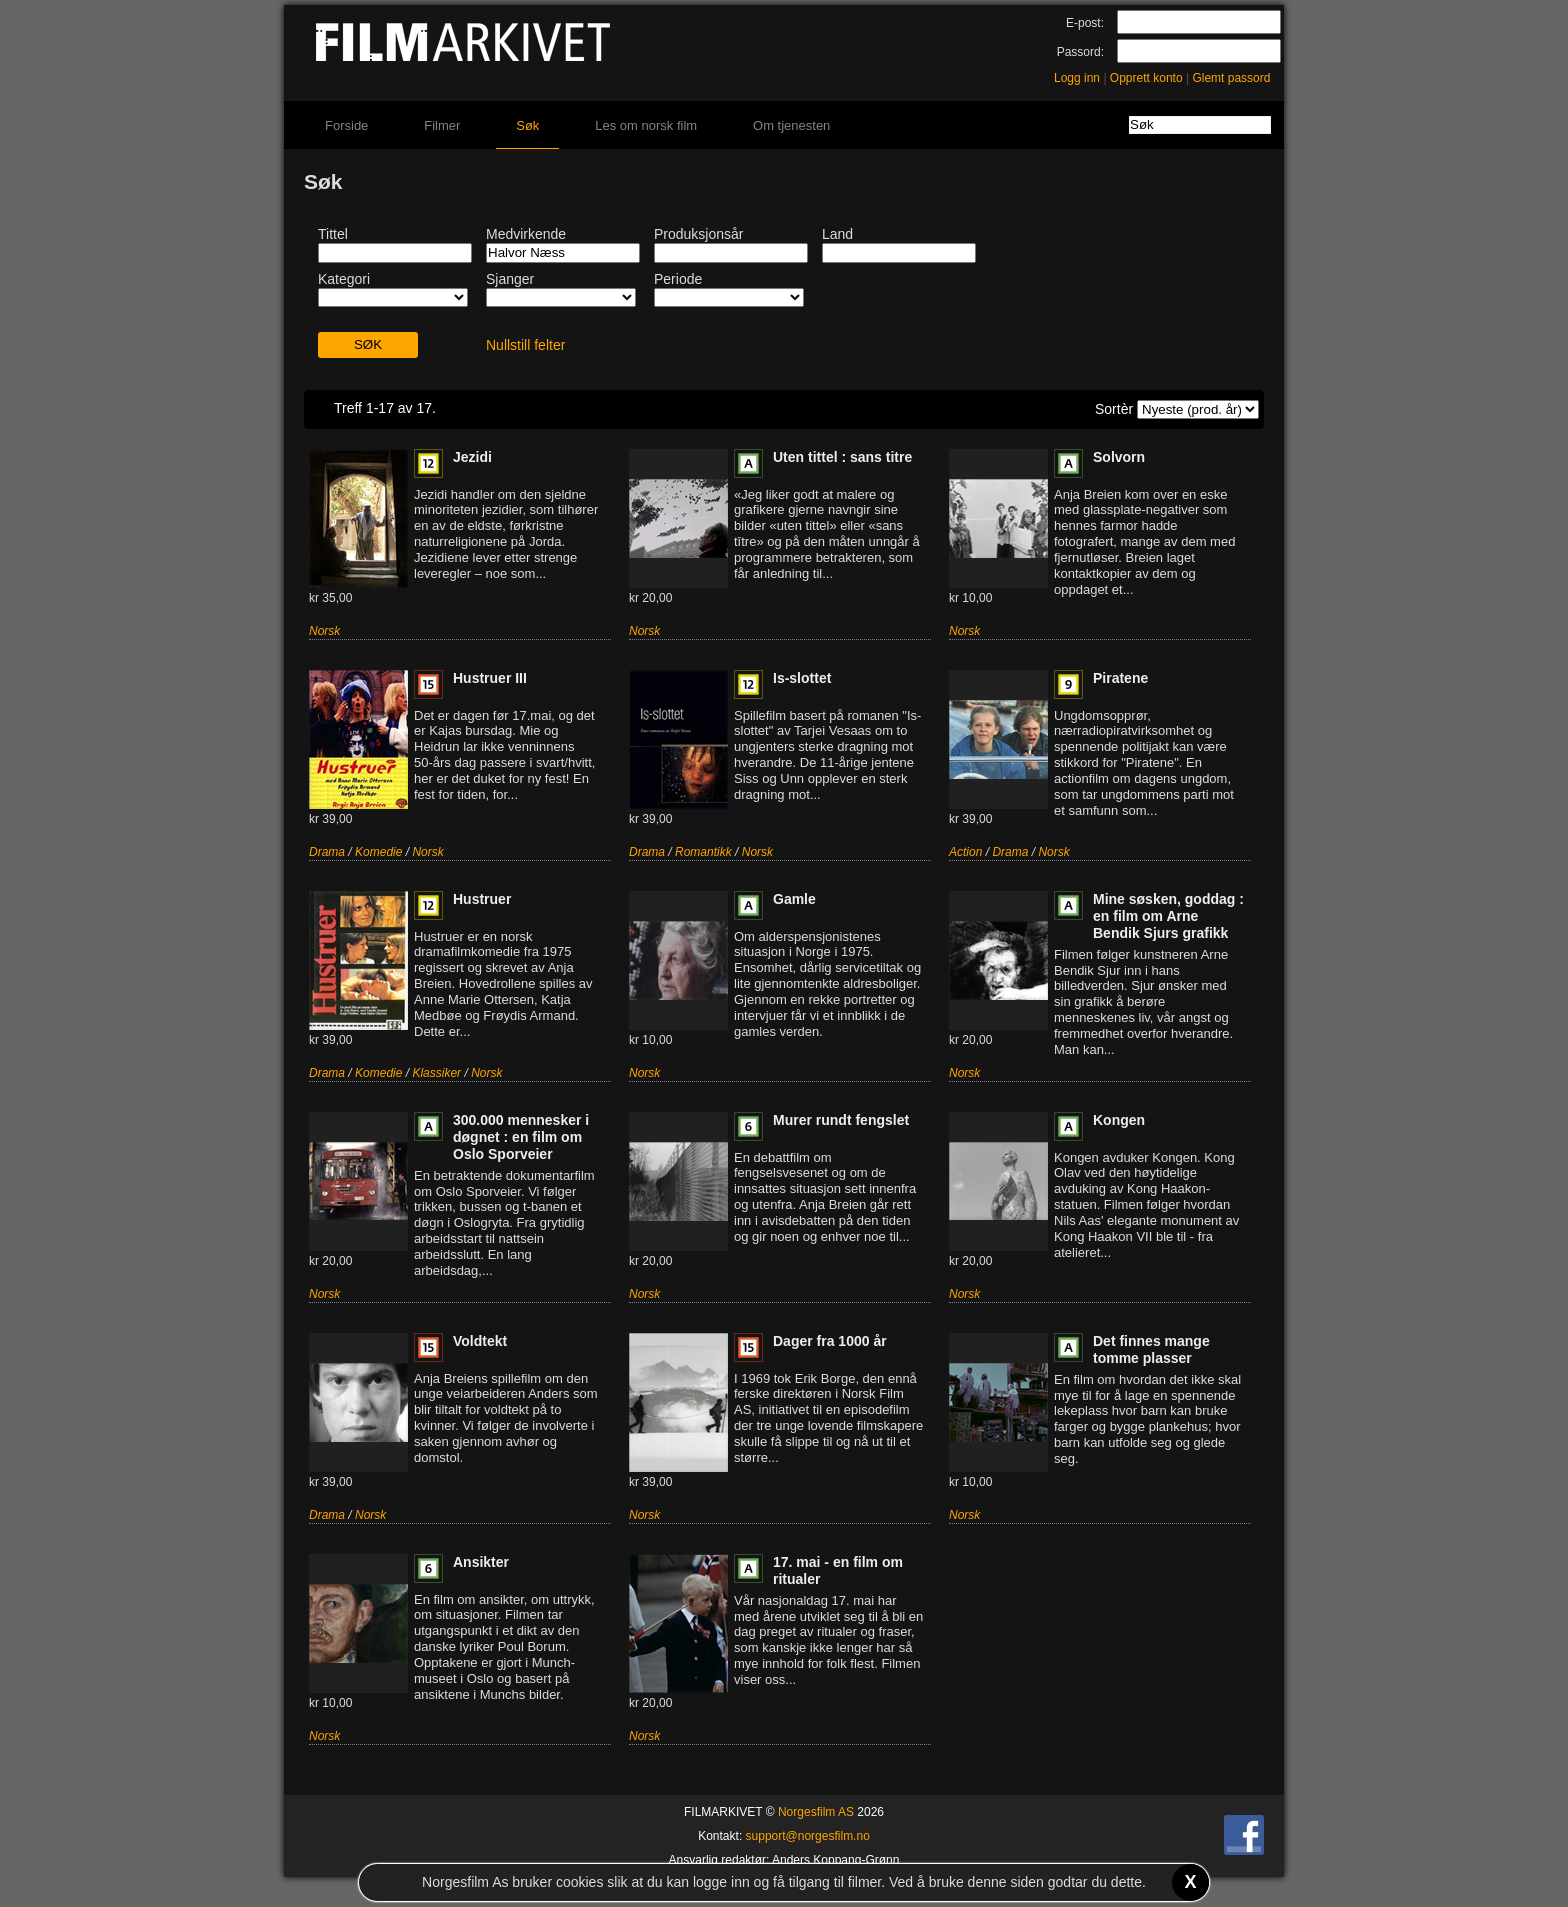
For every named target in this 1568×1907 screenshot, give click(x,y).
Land (837, 234)
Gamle (794, 899)
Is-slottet (802, 678)
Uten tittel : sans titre (842, 457)
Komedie (378, 852)
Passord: (1080, 52)
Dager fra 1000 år (830, 1341)
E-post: (1085, 23)
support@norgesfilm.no (808, 1836)
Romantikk (703, 852)
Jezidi (472, 457)
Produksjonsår (699, 234)
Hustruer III (490, 678)
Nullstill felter (525, 345)
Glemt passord (1231, 78)
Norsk (324, 631)
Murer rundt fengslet (841, 1120)
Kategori (344, 279)
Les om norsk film (646, 125)
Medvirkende (526, 234)
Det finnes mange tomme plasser (1151, 1349)
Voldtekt (480, 1341)
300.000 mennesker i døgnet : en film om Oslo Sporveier (521, 1137)
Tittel (333, 234)
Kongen (1119, 1120)
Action (965, 852)
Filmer (442, 125)
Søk (527, 125)
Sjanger (510, 279)
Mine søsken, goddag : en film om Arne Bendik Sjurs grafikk (1168, 916)
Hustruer (482, 899)
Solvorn (1119, 457)
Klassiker (436, 1073)
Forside (346, 125)
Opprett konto (1146, 78)
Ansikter (481, 1562)
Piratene (1120, 678)
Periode (678, 279)
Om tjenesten (791, 125)
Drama (327, 852)
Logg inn (1077, 78)
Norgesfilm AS (816, 1812)
